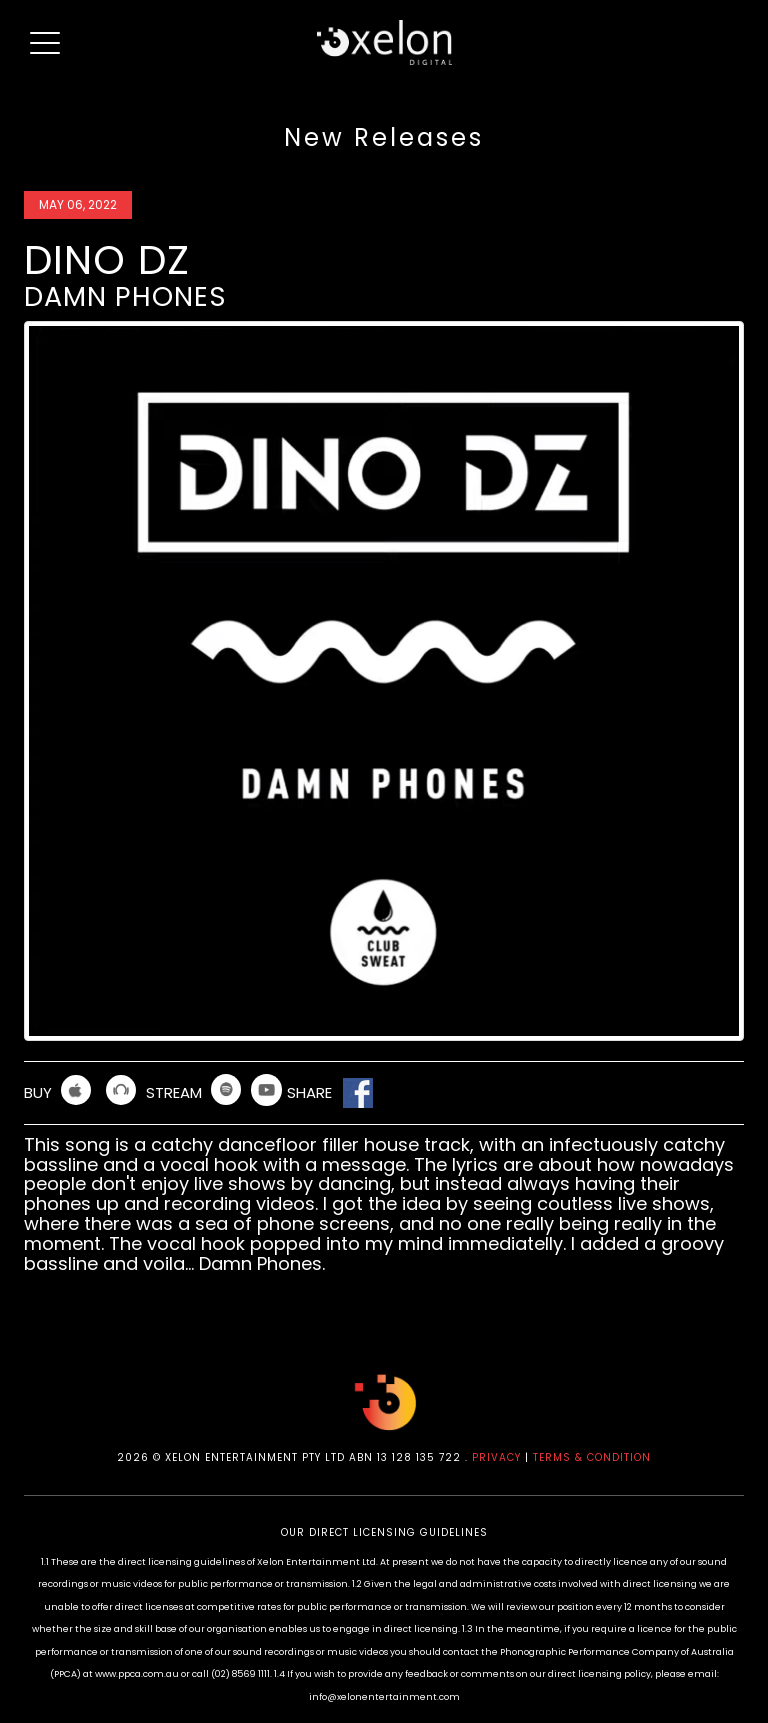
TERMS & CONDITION (592, 1457)
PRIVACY (496, 1457)
